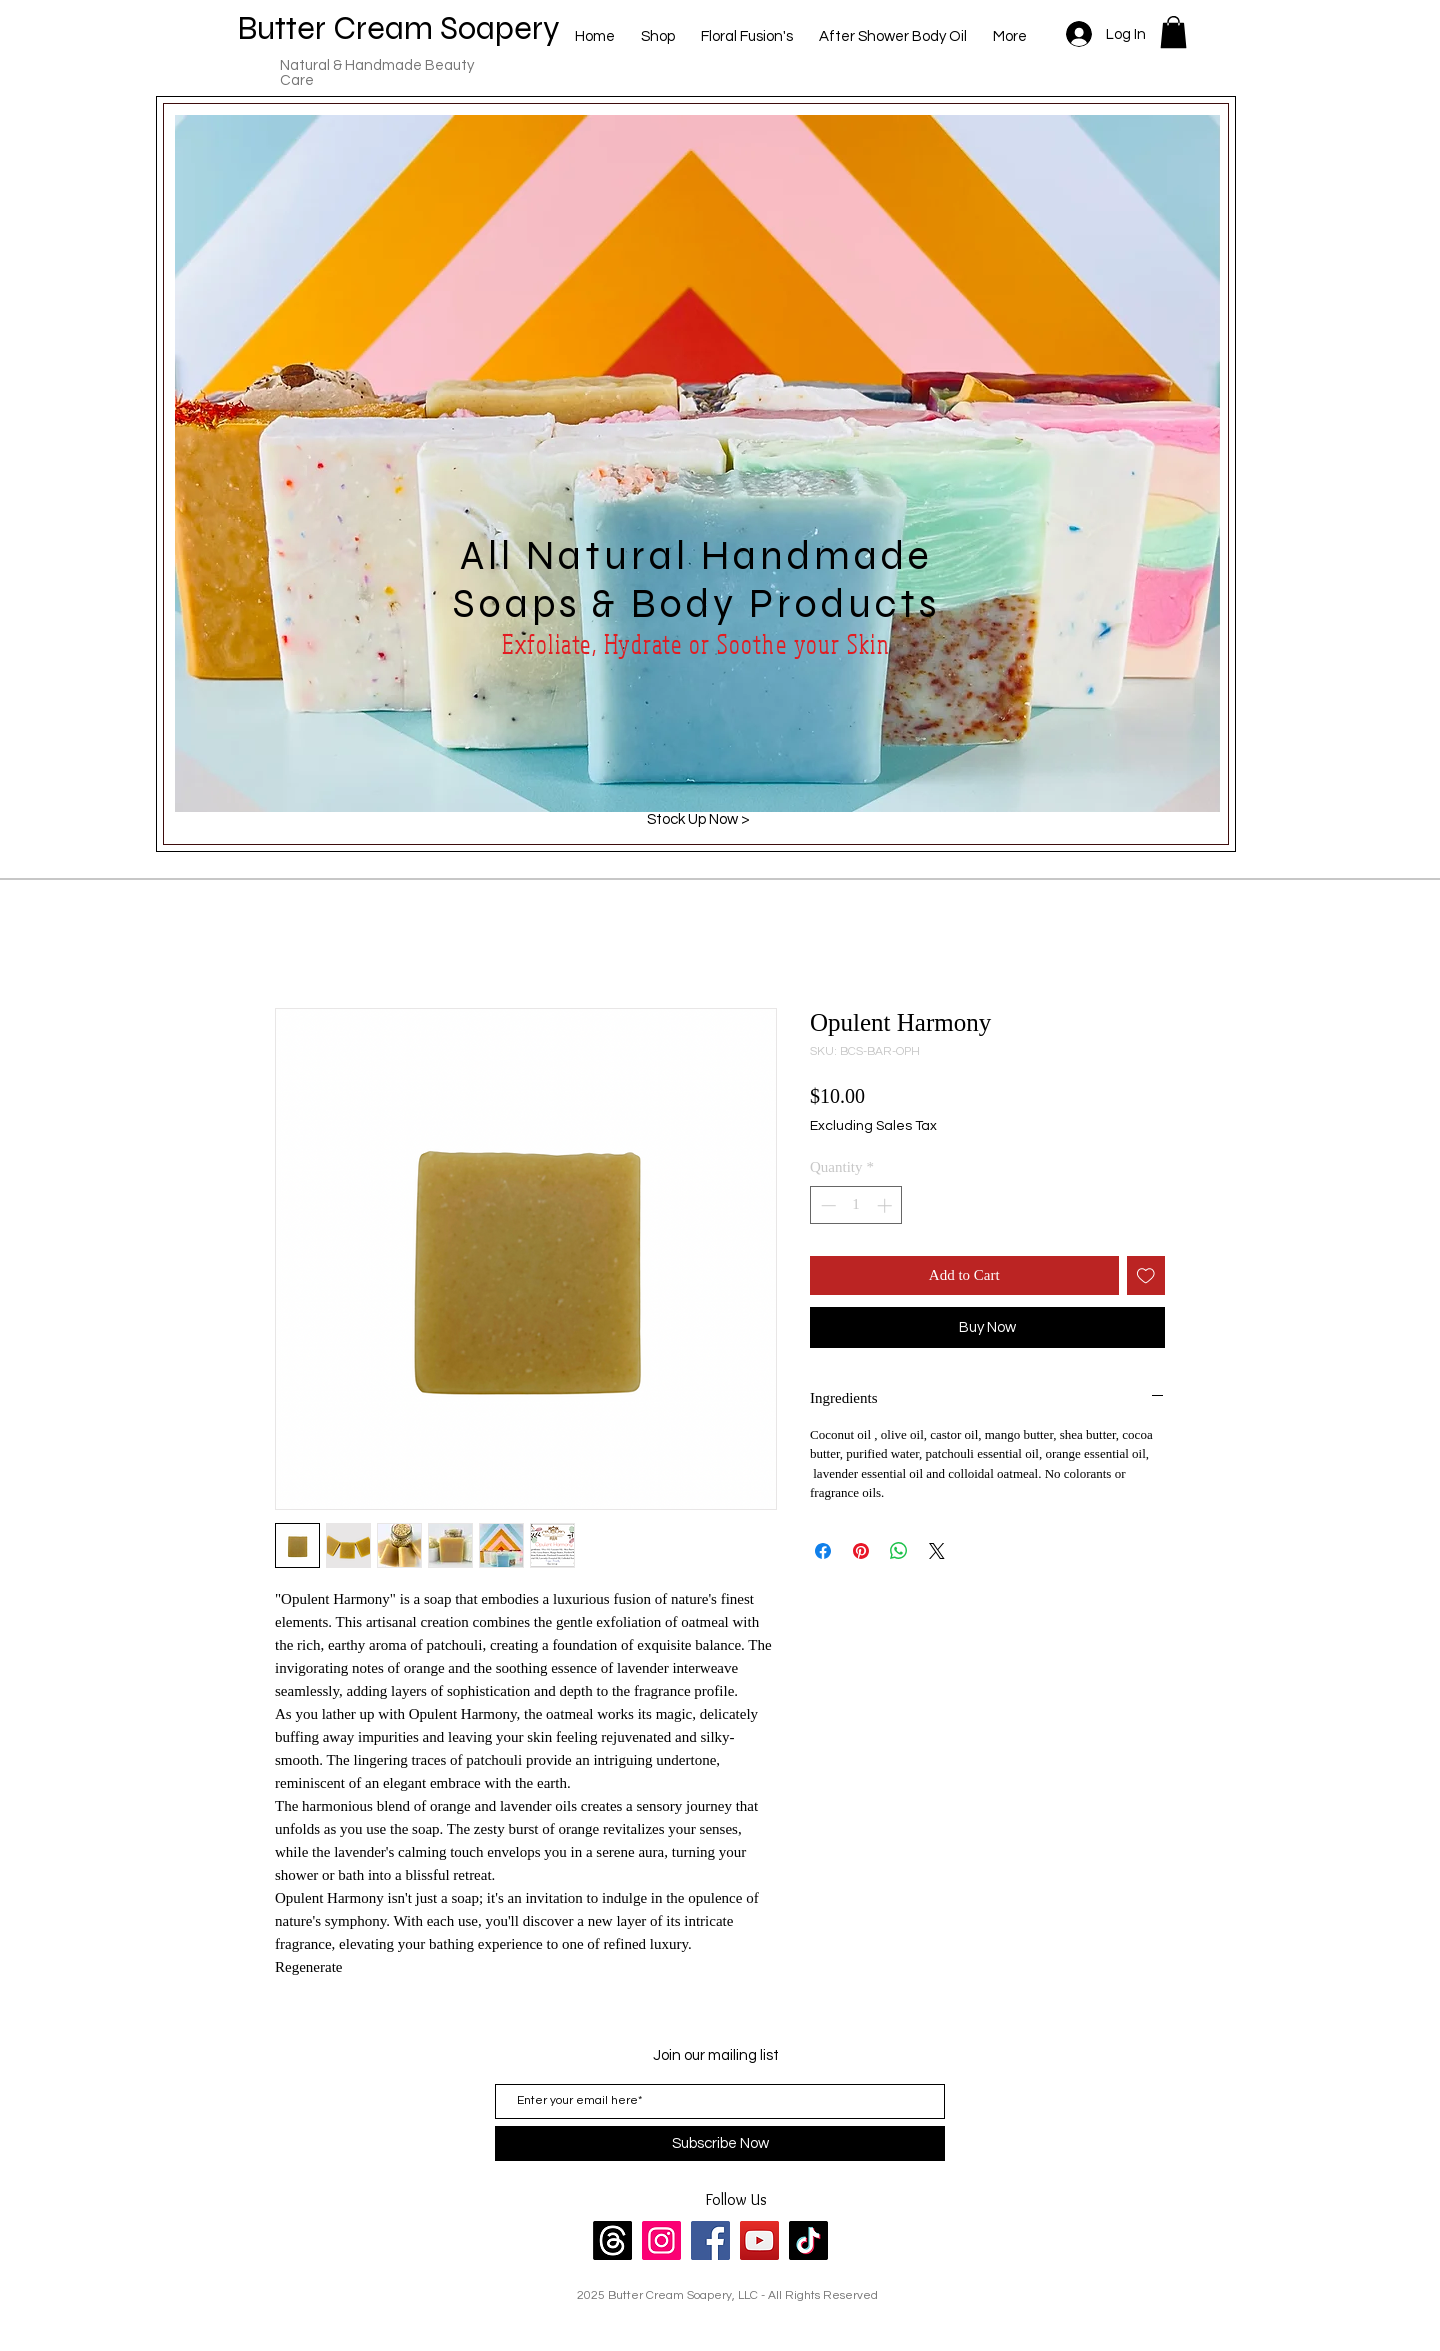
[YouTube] (759, 2240)
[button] (1173, 32)
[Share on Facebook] (823, 1551)
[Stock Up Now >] (698, 819)
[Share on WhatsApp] (899, 1551)
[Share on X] (937, 1551)
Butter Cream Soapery (398, 28)
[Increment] (886, 1205)
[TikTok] (808, 2240)
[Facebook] (710, 2240)
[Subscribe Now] (720, 2143)
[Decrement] (826, 1205)
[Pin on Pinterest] (861, 1551)
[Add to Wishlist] (1146, 1275)
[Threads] (612, 2240)
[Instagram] (661, 2240)
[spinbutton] (856, 1205)
